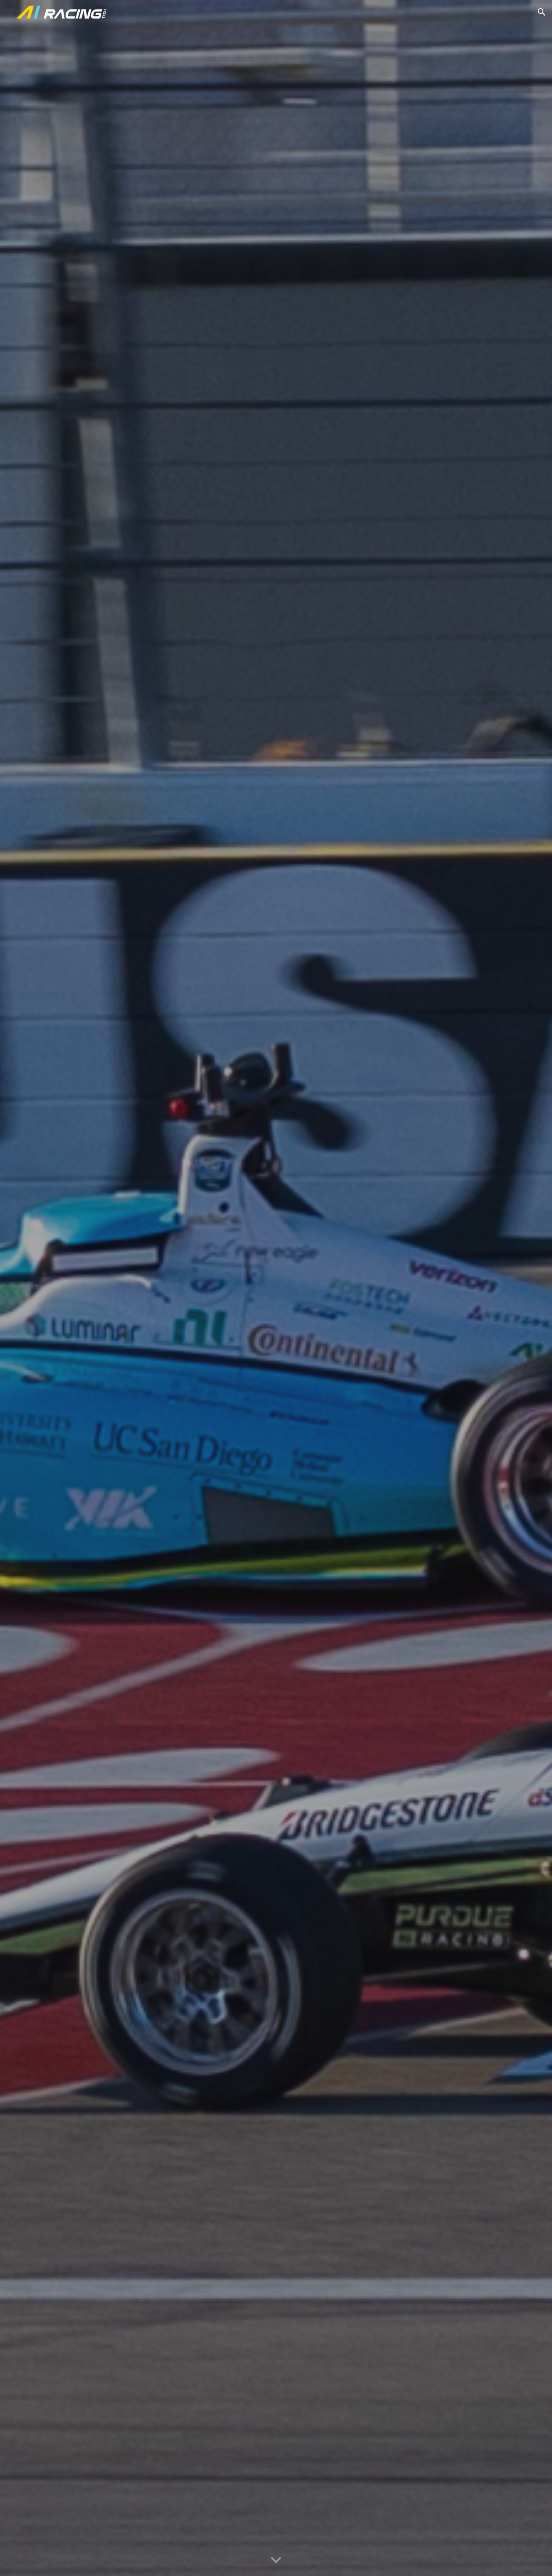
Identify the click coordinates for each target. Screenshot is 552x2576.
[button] (541, 12)
